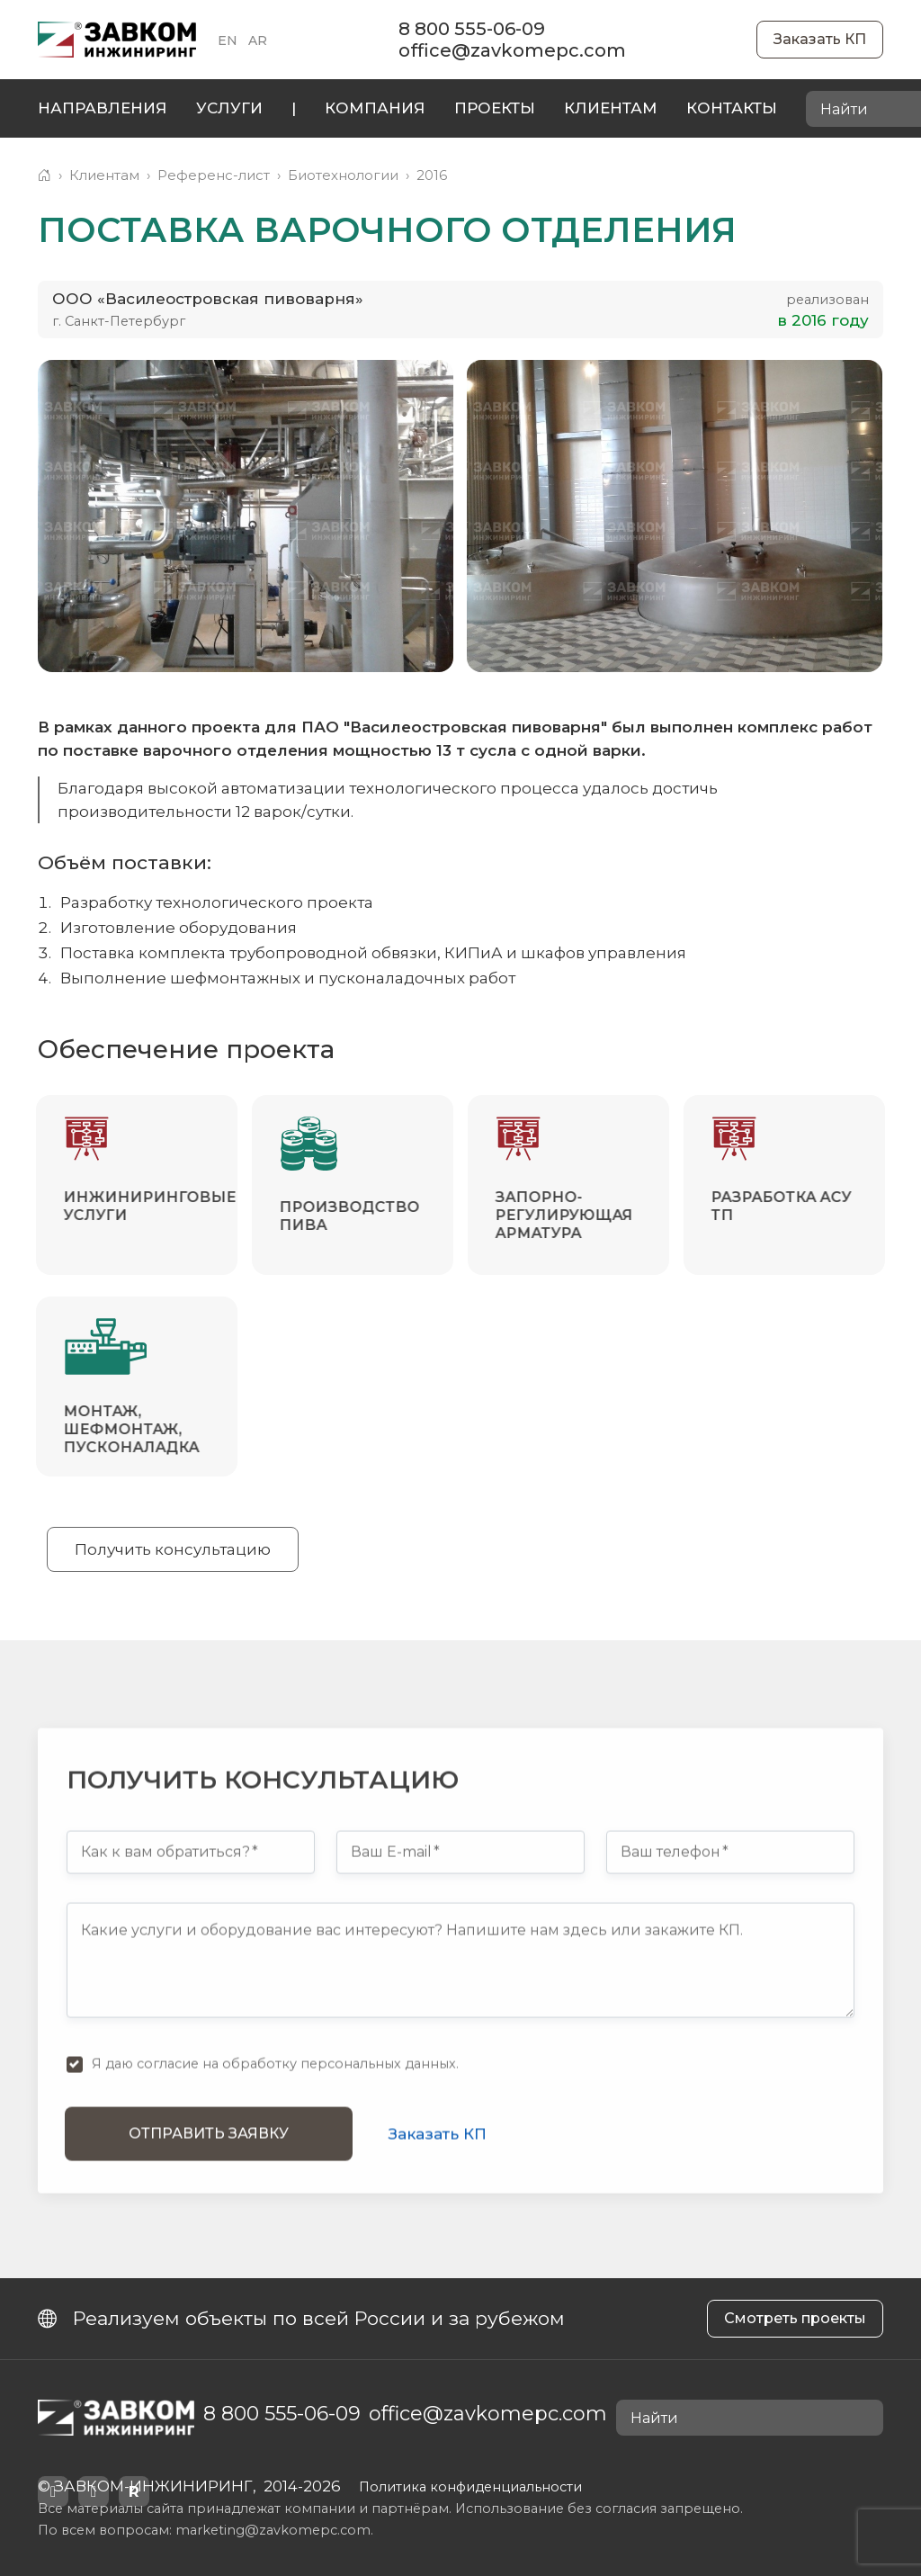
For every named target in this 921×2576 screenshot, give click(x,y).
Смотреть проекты (795, 2318)
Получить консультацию (173, 1549)
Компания (375, 108)
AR (257, 40)
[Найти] (864, 2419)
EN (227, 40)
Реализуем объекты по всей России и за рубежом (301, 2318)
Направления (102, 108)
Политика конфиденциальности (470, 2487)
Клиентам (610, 108)
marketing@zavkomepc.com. (274, 2530)
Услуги (229, 108)
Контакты (731, 108)
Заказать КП (819, 39)
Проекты (494, 108)
